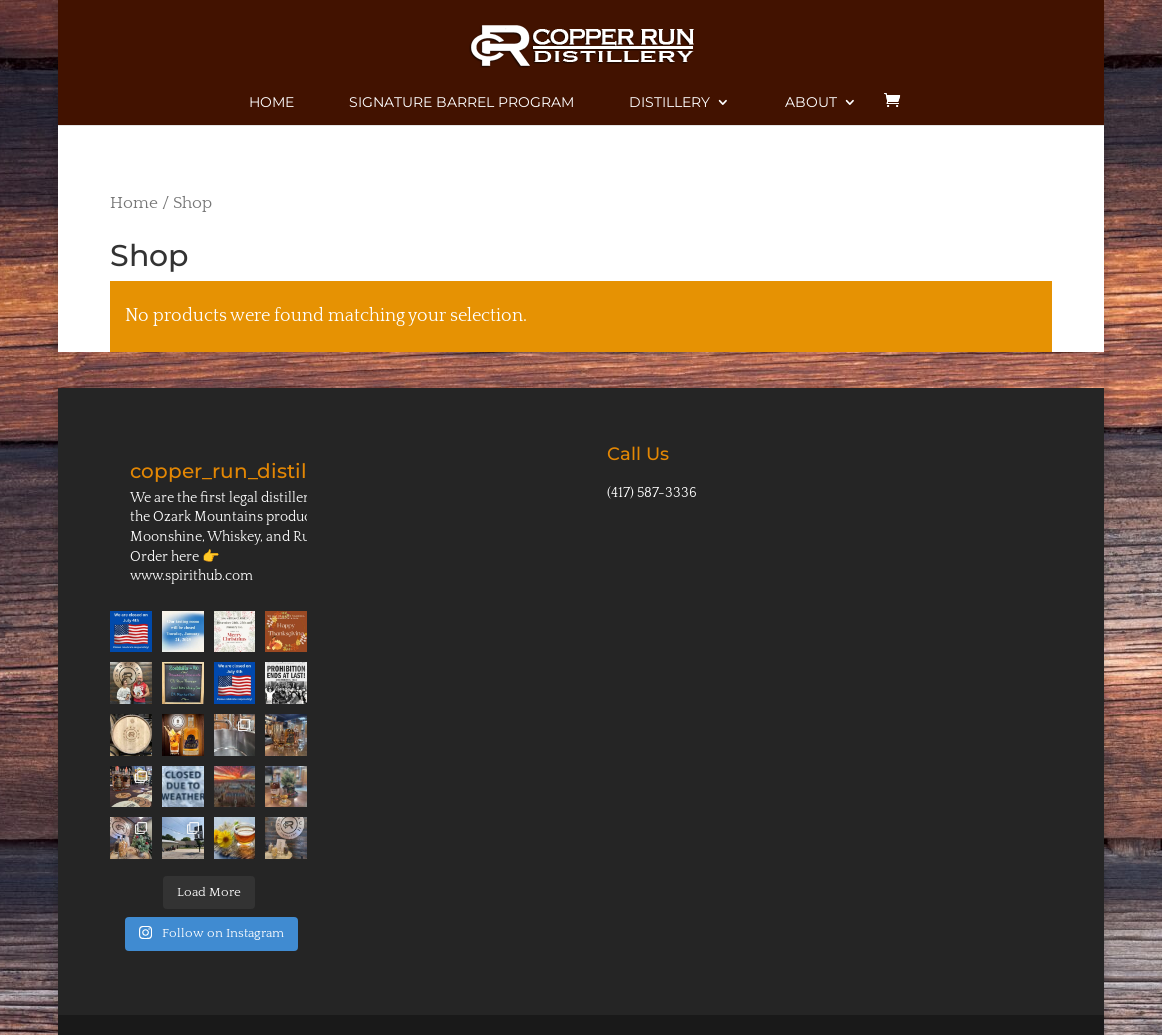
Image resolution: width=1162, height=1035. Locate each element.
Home (271, 103)
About (811, 103)
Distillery (669, 103)
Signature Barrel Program (461, 103)
